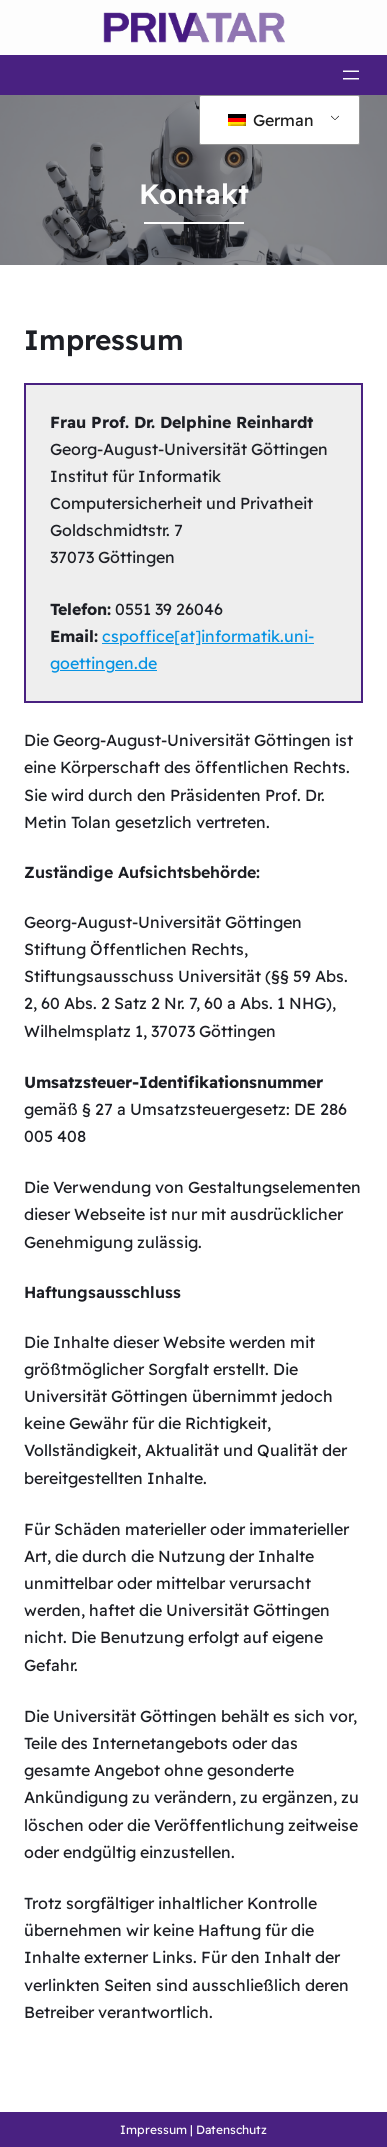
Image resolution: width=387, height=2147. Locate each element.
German (271, 120)
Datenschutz (231, 2129)
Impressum (153, 2129)
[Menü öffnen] (351, 75)
